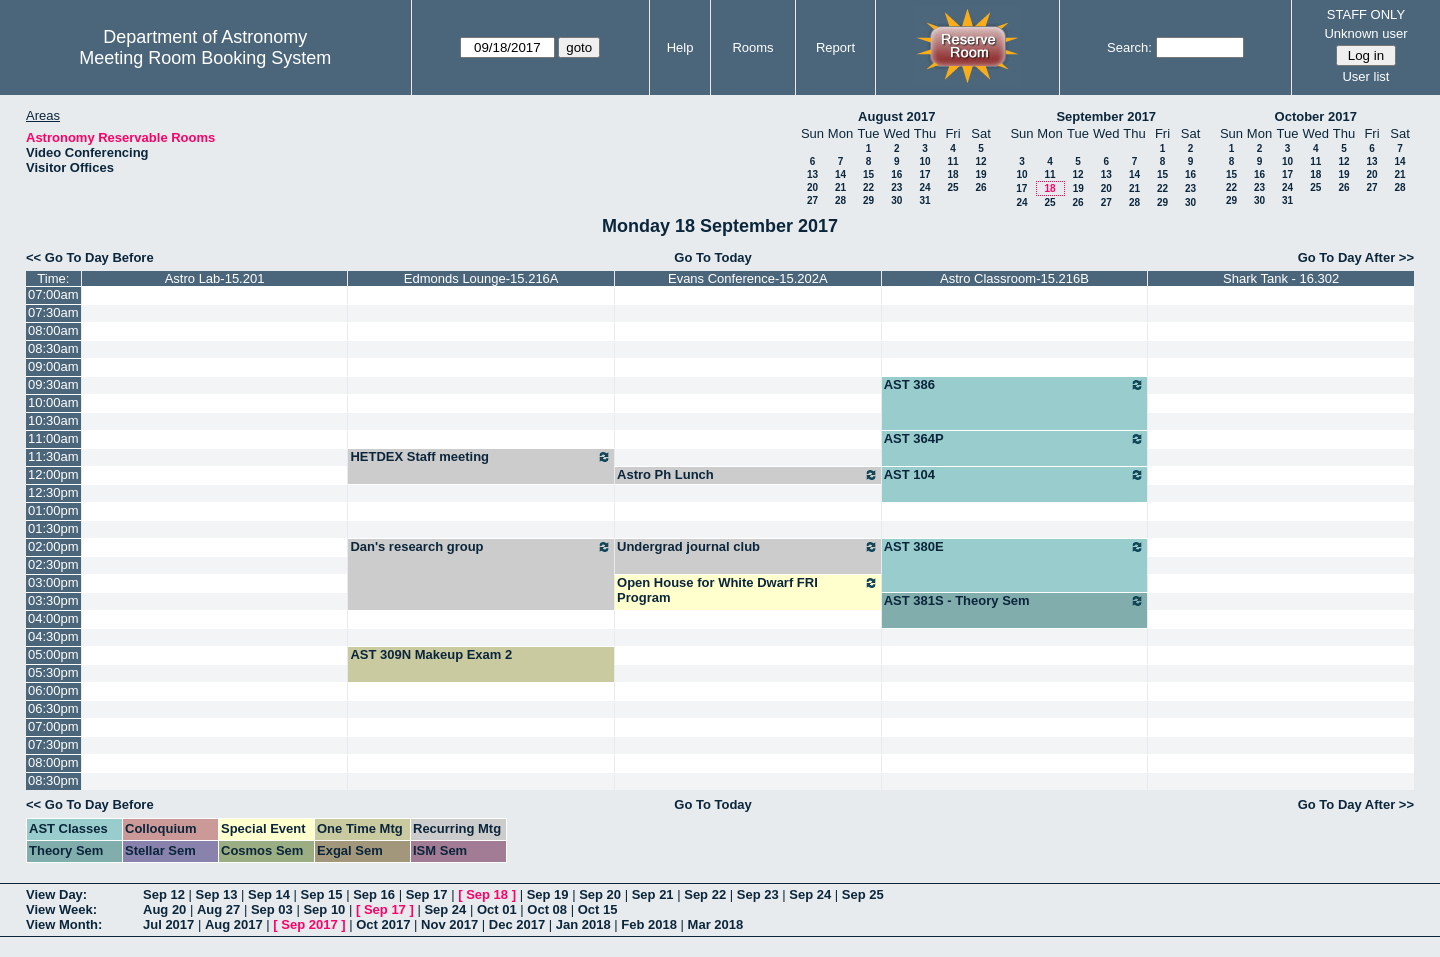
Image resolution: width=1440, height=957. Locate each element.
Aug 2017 (234, 924)
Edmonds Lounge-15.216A (481, 278)
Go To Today (713, 257)
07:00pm (53, 726)
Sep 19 (548, 894)
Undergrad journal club (748, 547)
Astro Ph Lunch (748, 475)
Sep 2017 (309, 924)
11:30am (53, 456)
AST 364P (1015, 439)
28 (840, 200)
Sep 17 (427, 894)
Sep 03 (272, 909)
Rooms (752, 47)
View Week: (61, 909)
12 (980, 161)
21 (840, 187)
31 (924, 200)
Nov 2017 (449, 924)
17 (924, 174)
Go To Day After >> (1356, 257)
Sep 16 (374, 894)
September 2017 (1106, 116)
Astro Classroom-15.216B (1014, 278)
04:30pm (53, 636)
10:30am (53, 420)
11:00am (53, 438)
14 (840, 174)
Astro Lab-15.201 (215, 278)
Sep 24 (810, 894)
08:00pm (53, 762)
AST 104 (1015, 475)
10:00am (53, 402)
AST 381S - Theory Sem (1015, 601)
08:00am (53, 330)
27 (812, 200)
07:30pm (53, 744)
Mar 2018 (716, 924)
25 (952, 187)
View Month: (64, 924)
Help (680, 47)
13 (812, 174)
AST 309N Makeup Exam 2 (431, 654)
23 (896, 187)
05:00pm (53, 654)
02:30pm (53, 564)
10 (924, 161)
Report (835, 47)
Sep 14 (269, 894)
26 (980, 187)
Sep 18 (487, 894)
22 (868, 187)
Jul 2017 (168, 924)
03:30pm (53, 600)
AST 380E (1015, 547)
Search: (1129, 47)
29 (868, 200)
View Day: (56, 894)
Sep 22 (705, 894)
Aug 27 (218, 909)
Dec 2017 (517, 924)
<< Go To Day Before (90, 257)
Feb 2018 (649, 924)
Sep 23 (758, 894)
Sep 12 (164, 894)
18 (952, 174)
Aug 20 (164, 909)
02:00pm (53, 546)
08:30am (53, 348)
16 (896, 174)
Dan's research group (481, 547)
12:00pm (53, 474)
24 (924, 187)
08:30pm (53, 780)
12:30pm (53, 492)
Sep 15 (322, 894)
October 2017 (1316, 116)
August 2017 (896, 116)
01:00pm (53, 510)
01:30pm (53, 528)
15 (868, 174)
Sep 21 (653, 894)
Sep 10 (324, 909)
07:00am (53, 294)
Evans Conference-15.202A (748, 278)
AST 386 (1015, 385)
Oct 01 (497, 909)
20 (812, 187)
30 (896, 200)
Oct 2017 (383, 924)
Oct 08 (547, 909)
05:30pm (53, 672)
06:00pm (53, 690)
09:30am (53, 384)
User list (1365, 76)
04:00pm (53, 618)
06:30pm (53, 708)
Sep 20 (600, 894)
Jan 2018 (583, 924)
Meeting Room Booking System (205, 58)
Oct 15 (598, 909)
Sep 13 (217, 894)
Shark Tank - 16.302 (1281, 278)
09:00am (53, 366)
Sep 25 (863, 894)
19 (980, 174)
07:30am (53, 312)
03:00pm (53, 582)
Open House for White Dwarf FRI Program (748, 590)
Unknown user (1365, 33)
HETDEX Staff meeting (481, 457)
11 (952, 161)
